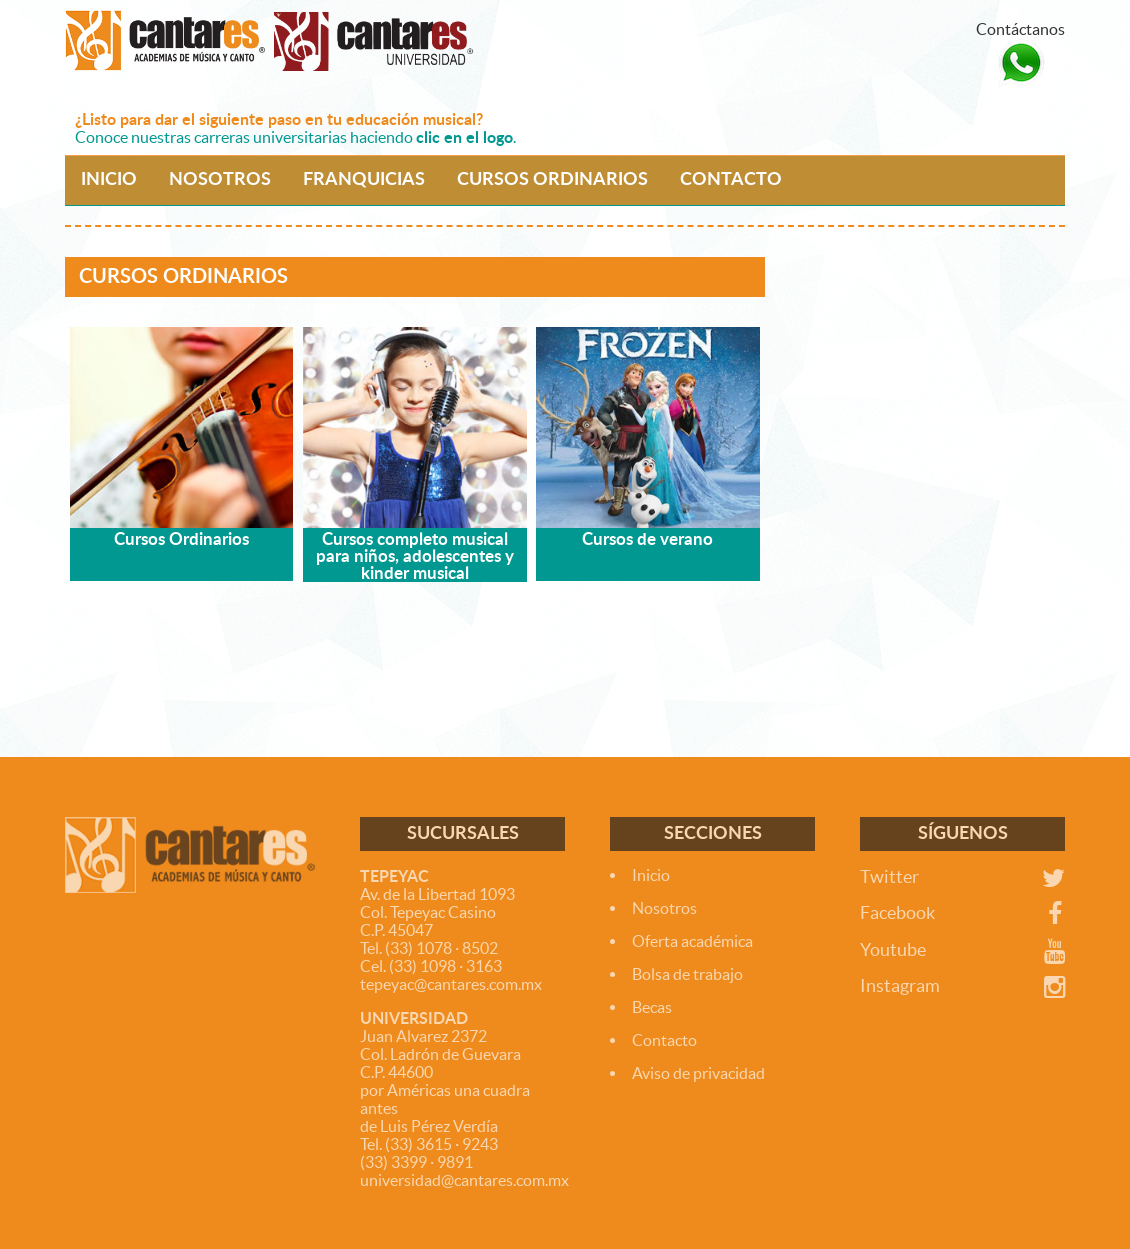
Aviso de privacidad (698, 1073)
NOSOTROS (220, 179)
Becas (652, 1007)
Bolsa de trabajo (687, 974)
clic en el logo (464, 138)
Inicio (651, 875)
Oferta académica (692, 941)
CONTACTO (731, 179)
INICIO (109, 179)
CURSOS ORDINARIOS (552, 179)
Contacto (664, 1040)
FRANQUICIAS (364, 179)
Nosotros (664, 908)
